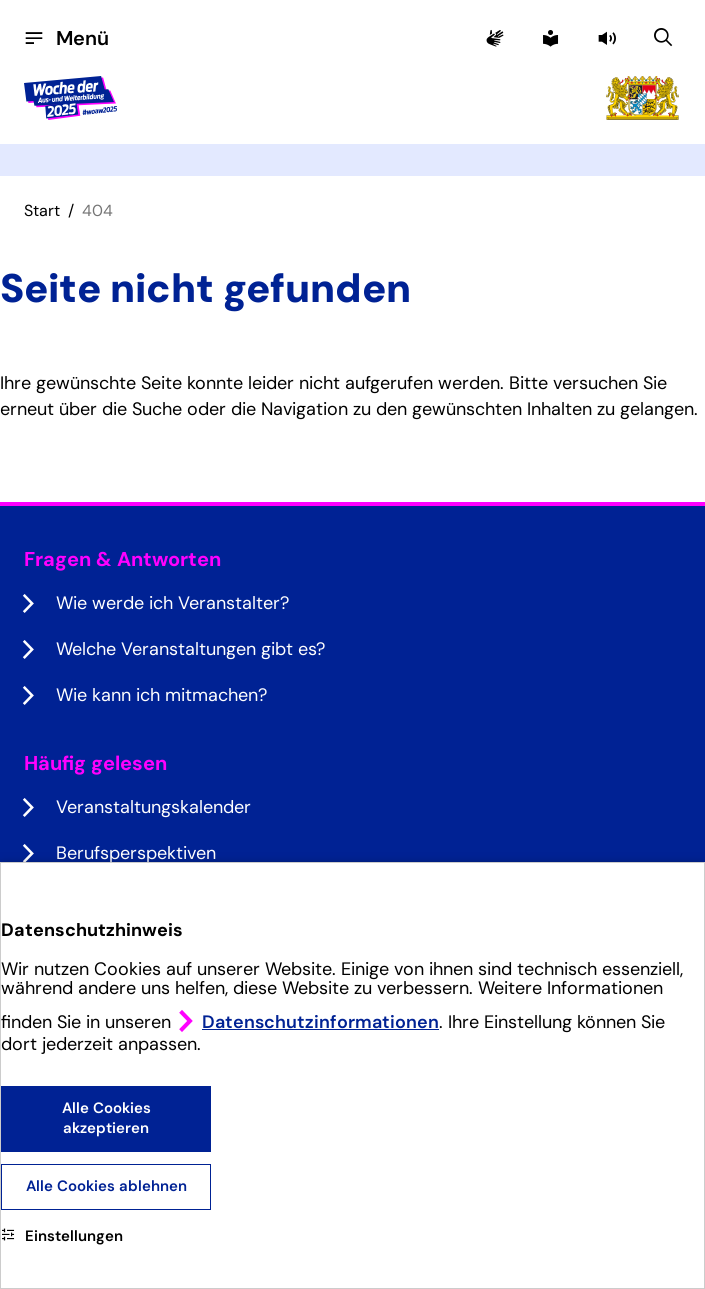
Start (42, 210)
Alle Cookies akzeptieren (106, 1118)
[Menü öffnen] (66, 38)
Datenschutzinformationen (320, 1022)
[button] (609, 38)
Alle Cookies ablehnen (106, 1186)
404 (97, 210)
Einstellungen (62, 1236)
